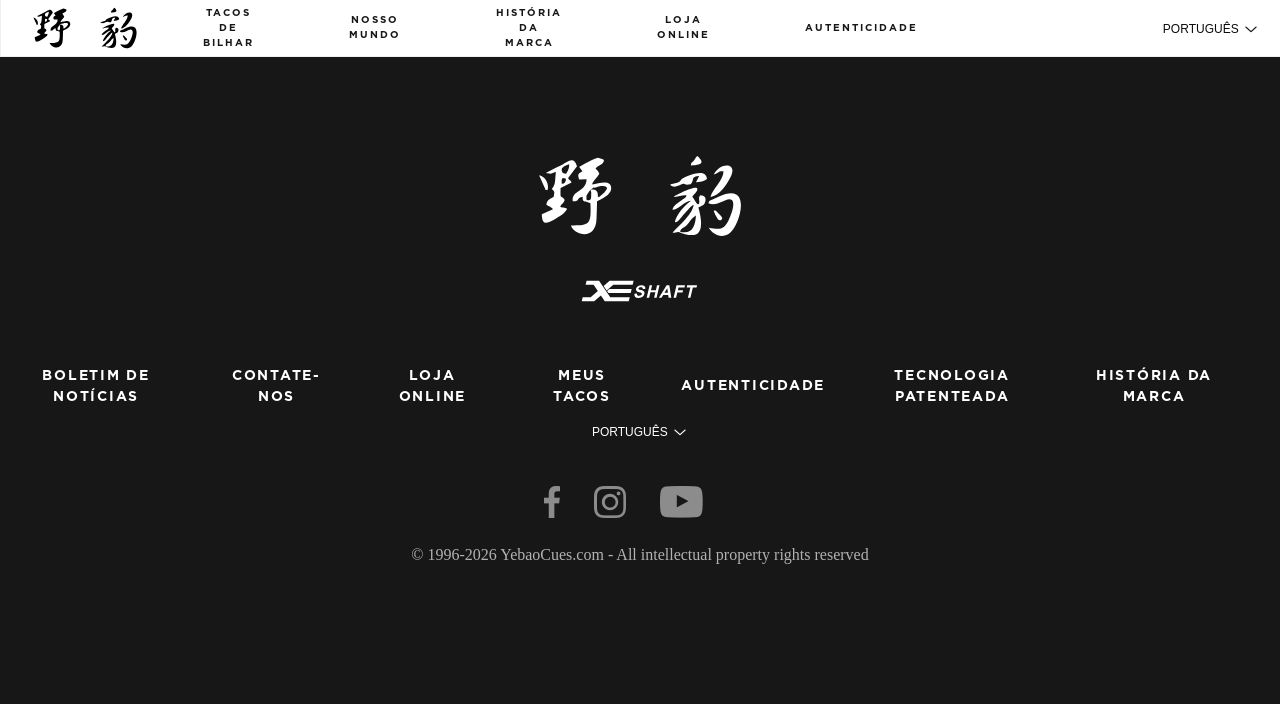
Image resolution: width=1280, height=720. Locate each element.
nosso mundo (375, 27)
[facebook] (554, 507)
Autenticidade (861, 28)
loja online (683, 27)
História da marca (529, 28)
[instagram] (612, 507)
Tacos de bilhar (228, 28)
